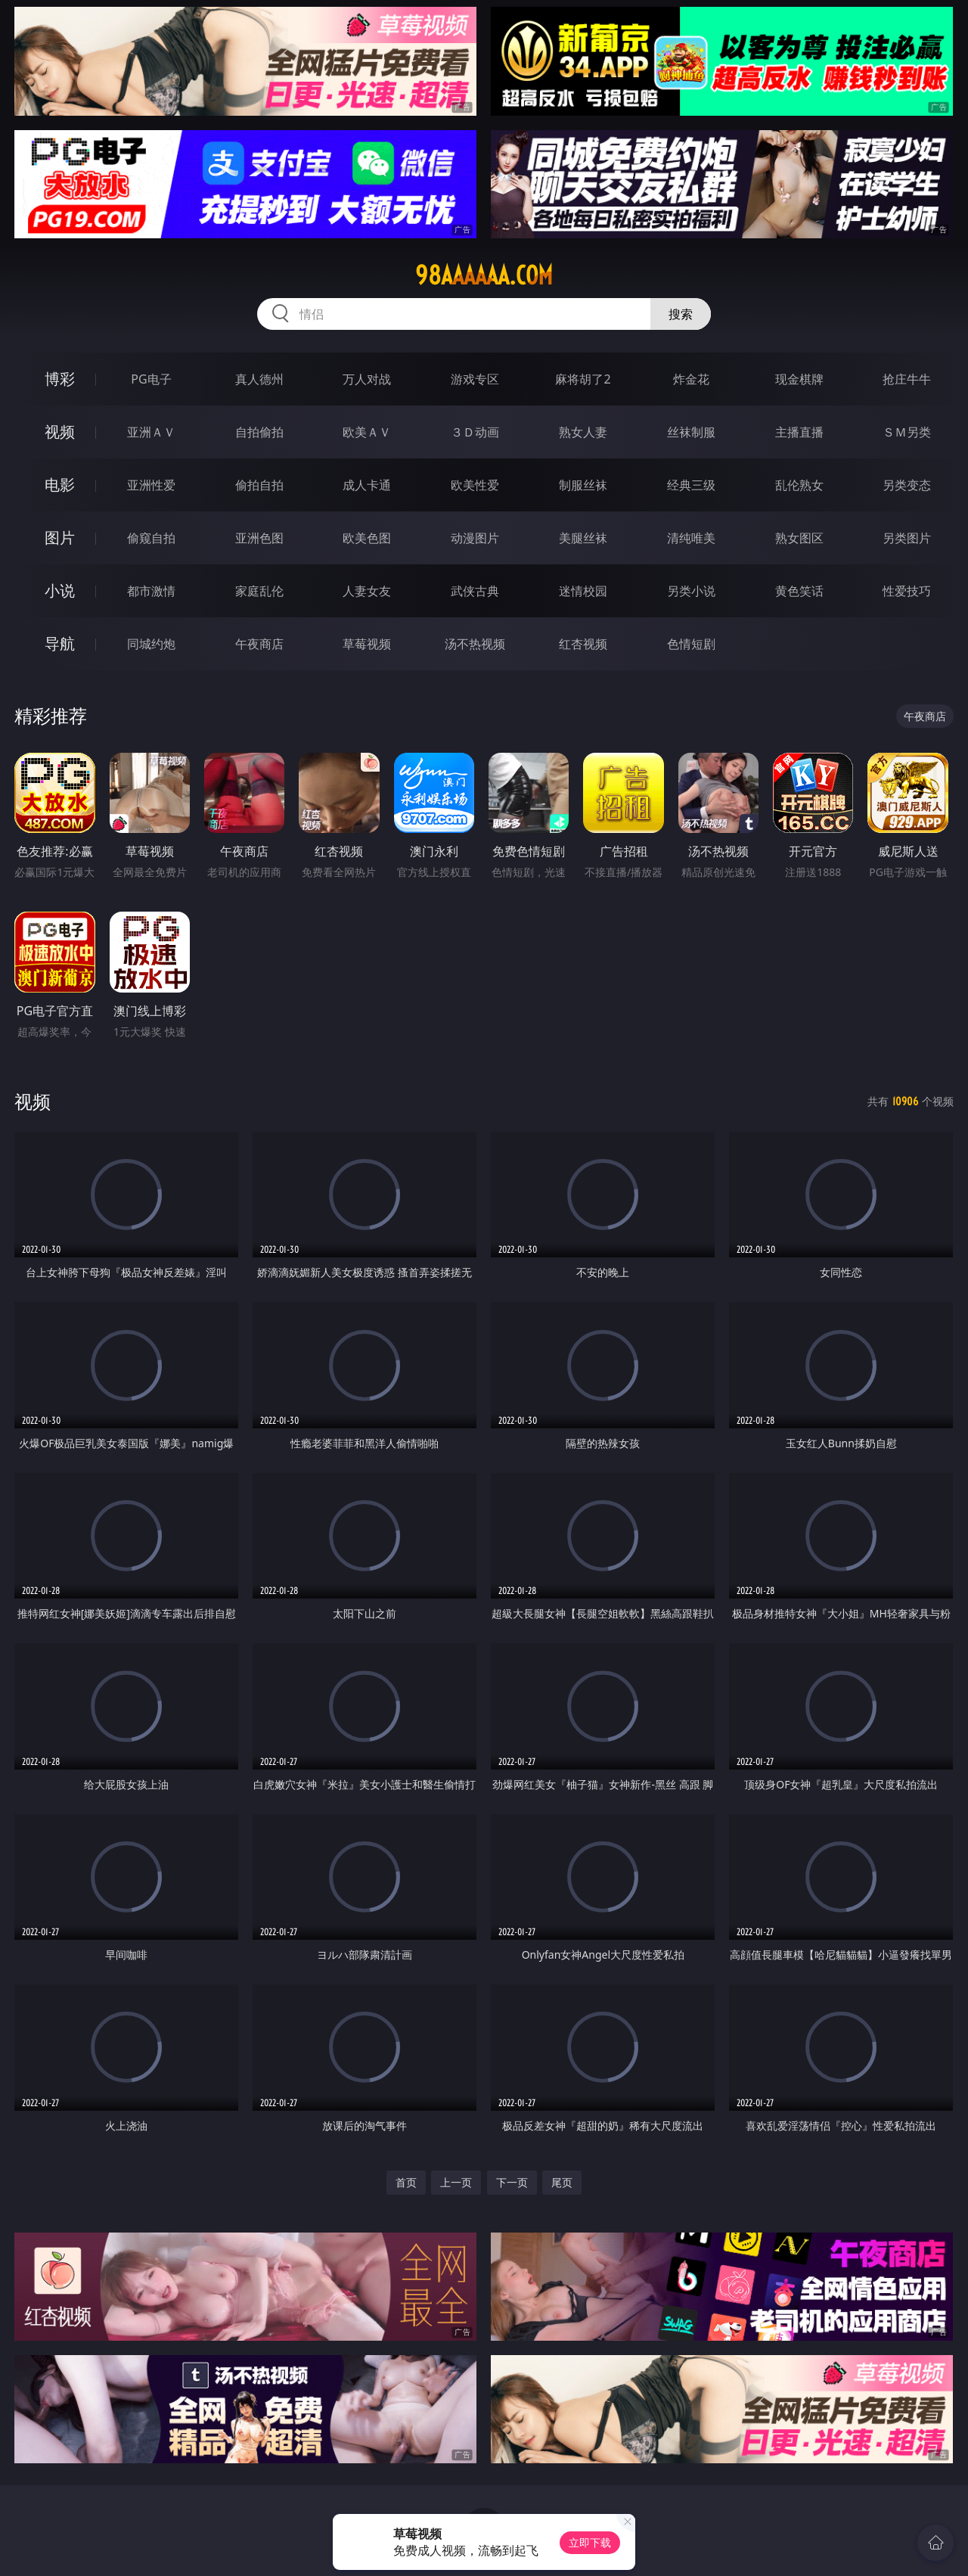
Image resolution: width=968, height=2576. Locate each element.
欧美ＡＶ (367, 432)
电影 (60, 484)
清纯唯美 (691, 538)
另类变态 (907, 485)
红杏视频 (583, 643)
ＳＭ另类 (907, 432)
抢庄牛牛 (907, 379)
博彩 (60, 378)
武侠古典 (475, 591)
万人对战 (367, 379)
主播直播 (799, 432)
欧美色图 (367, 538)
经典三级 (691, 485)
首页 (406, 2182)
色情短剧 (691, 643)
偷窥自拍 (151, 538)
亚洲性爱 (151, 485)
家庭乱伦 (259, 591)
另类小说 (691, 591)
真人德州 (259, 379)
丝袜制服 (691, 432)
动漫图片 (475, 538)
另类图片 (907, 538)
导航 (60, 643)
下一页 (512, 2182)
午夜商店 (259, 643)
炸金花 (691, 379)
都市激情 (151, 591)
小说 (60, 590)
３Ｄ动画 (475, 432)
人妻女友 (367, 591)
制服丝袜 (583, 485)
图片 (60, 537)
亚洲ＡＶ (151, 432)
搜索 (681, 314)
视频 (60, 431)
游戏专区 (475, 379)
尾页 (561, 2182)
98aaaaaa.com (484, 275)
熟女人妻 (583, 432)
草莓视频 (367, 643)
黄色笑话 (799, 591)
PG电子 (151, 379)
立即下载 (590, 2542)
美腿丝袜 (583, 538)
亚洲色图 (259, 538)
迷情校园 (583, 591)
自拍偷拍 (259, 432)
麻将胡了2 (582, 379)
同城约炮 (151, 643)
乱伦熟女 (799, 485)
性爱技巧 (907, 591)
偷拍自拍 (259, 485)
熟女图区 (799, 538)
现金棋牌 (799, 379)
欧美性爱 (475, 485)
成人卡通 (367, 485)
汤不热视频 (475, 643)
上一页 (456, 2182)
